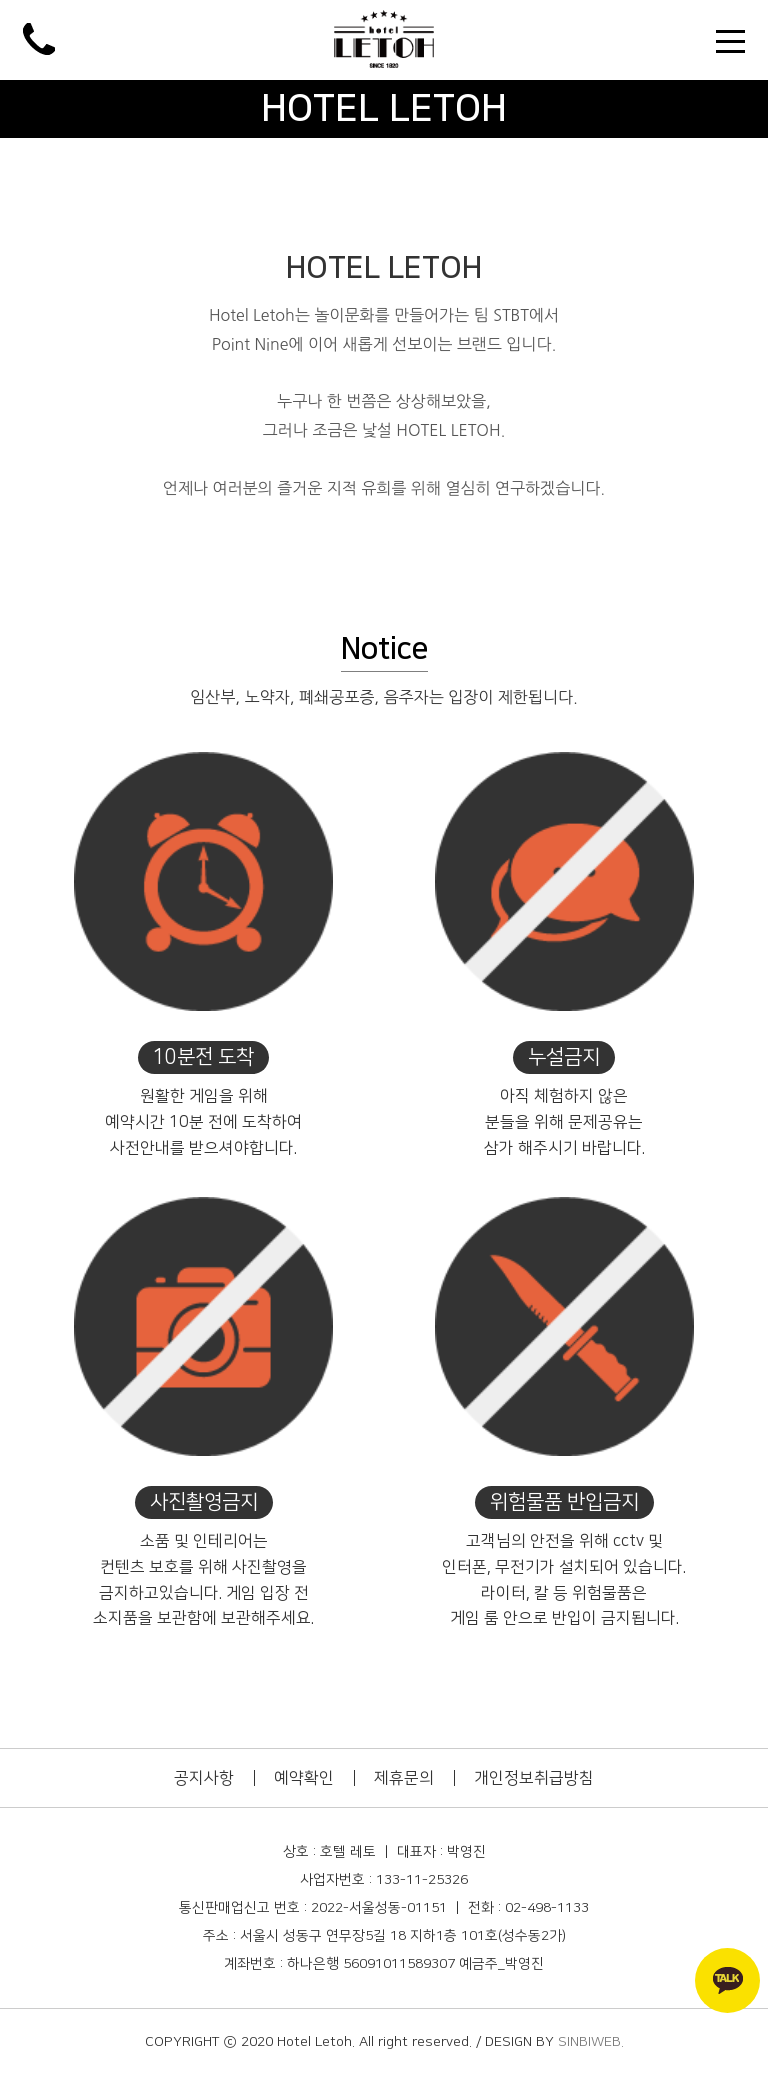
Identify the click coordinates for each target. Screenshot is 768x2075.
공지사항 (204, 1778)
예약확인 (304, 1778)
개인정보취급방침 (534, 1778)
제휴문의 (404, 1778)
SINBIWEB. (591, 2042)
